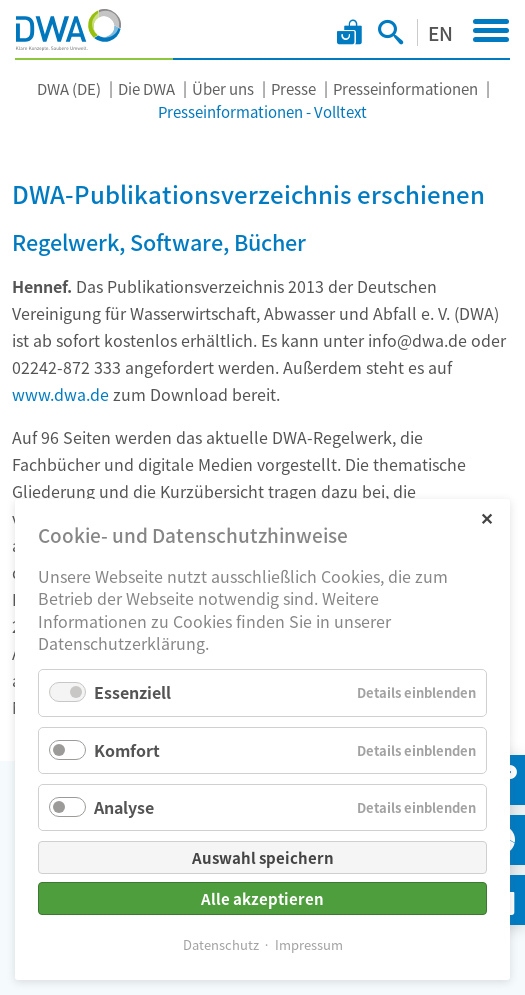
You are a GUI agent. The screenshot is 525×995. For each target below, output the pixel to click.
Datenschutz (221, 944)
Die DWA (146, 88)
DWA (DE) (69, 88)
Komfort (127, 750)
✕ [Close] (486, 517)
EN (440, 32)
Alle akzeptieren (262, 898)
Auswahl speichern (263, 857)
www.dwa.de (60, 394)
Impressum (309, 944)
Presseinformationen (405, 88)
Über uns (223, 88)
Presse (293, 88)
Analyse (124, 807)
